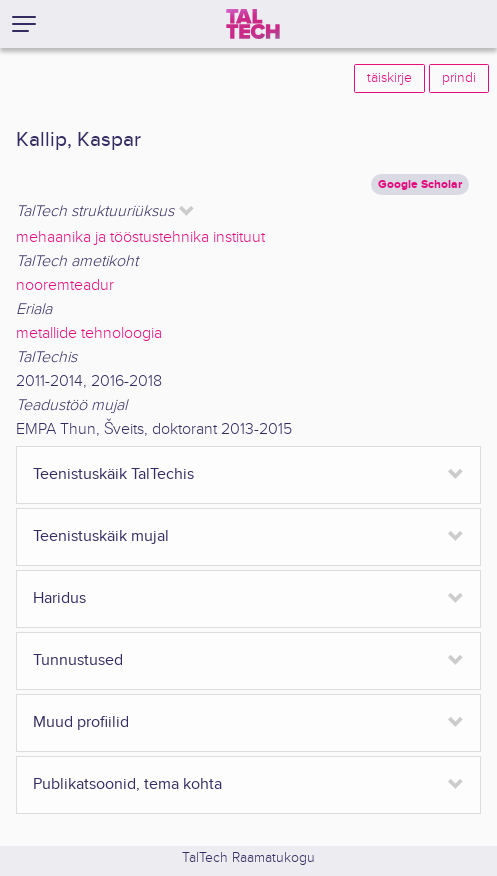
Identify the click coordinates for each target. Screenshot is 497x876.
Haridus (59, 598)
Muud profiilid (81, 722)
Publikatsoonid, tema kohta (127, 784)
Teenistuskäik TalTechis (113, 474)
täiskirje (389, 78)
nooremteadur (65, 285)
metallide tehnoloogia (89, 333)
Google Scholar (420, 184)
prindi (459, 78)
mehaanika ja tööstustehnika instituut (140, 237)
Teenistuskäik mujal (101, 536)
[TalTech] (253, 24)
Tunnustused (78, 660)
